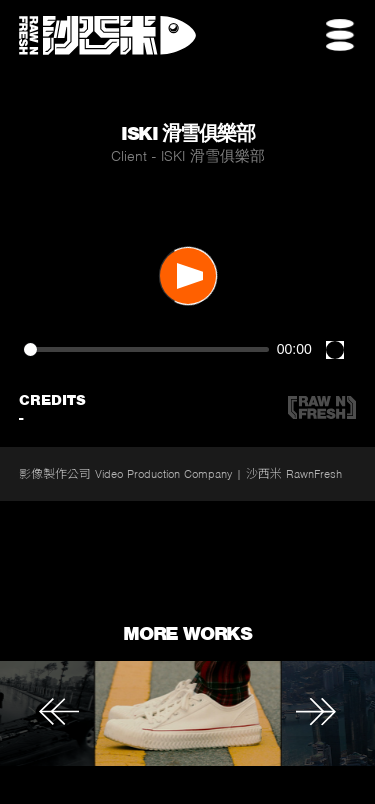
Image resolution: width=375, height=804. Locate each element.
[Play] (188, 276)
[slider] (146, 349)
